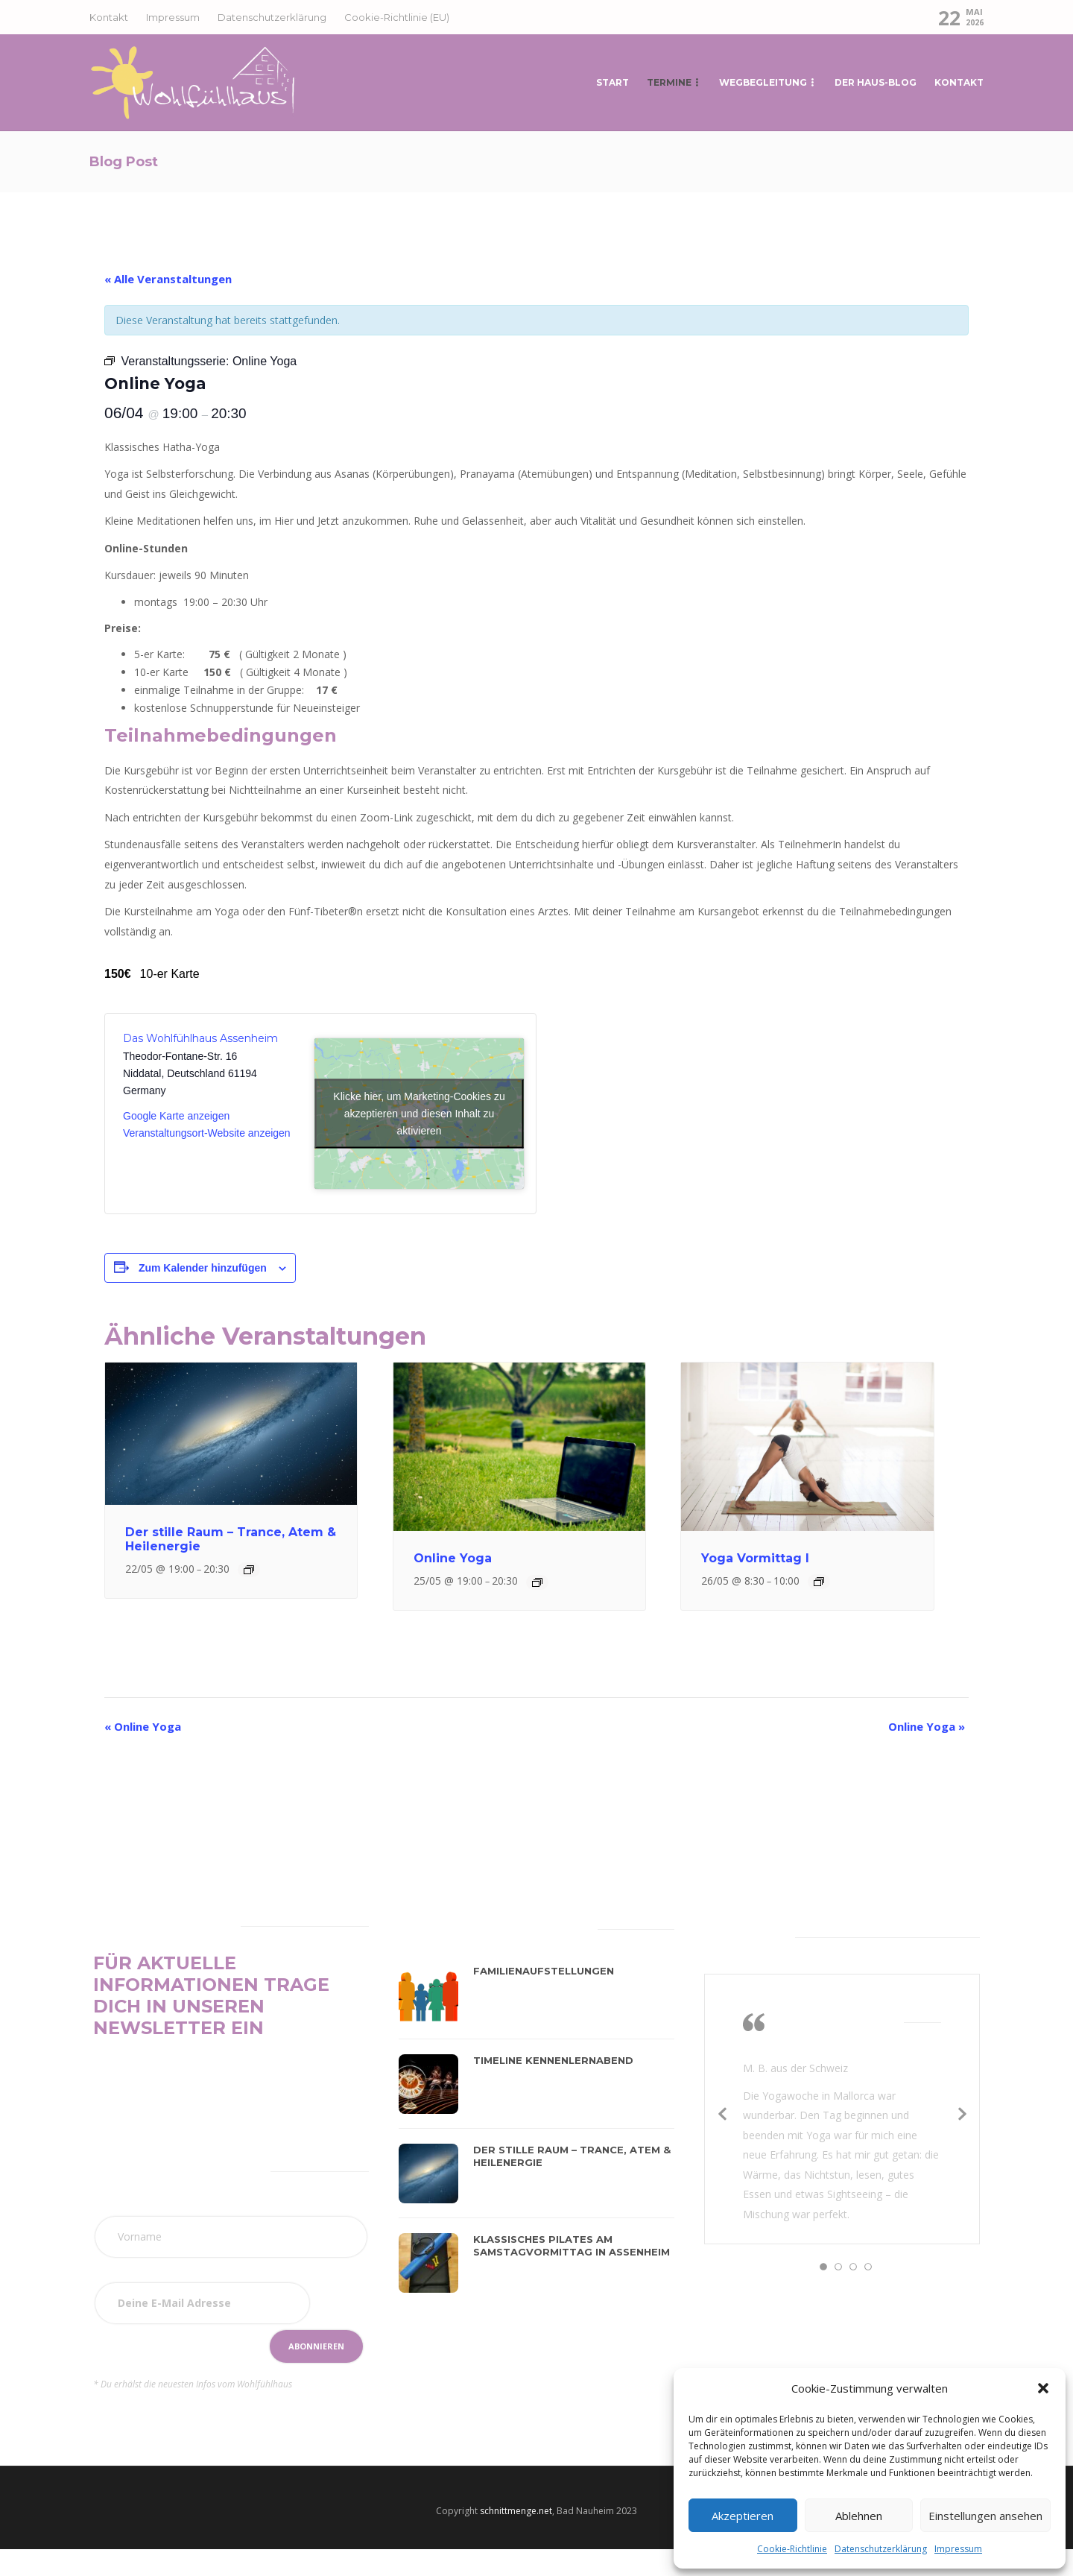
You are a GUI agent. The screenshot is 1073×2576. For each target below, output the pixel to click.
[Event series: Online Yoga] (537, 1582)
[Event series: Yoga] (819, 1581)
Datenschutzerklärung (881, 2548)
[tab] (435, 1926)
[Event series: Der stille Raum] (249, 1569)
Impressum (958, 2548)
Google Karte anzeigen (176, 1116)
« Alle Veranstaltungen (168, 278)
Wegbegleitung (763, 82)
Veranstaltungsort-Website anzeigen (207, 1133)
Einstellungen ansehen (985, 2515)
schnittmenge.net (516, 2510)
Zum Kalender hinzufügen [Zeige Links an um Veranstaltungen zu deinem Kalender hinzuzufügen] (203, 1268)
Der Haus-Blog (876, 82)
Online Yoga (453, 1558)
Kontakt (108, 17)
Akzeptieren (742, 2515)
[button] (1043, 2388)
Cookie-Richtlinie (792, 2548)
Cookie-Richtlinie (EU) (396, 17)
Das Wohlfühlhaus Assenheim (200, 1038)
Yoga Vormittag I (755, 1558)
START (612, 82)
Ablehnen (858, 2515)
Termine (669, 82)
